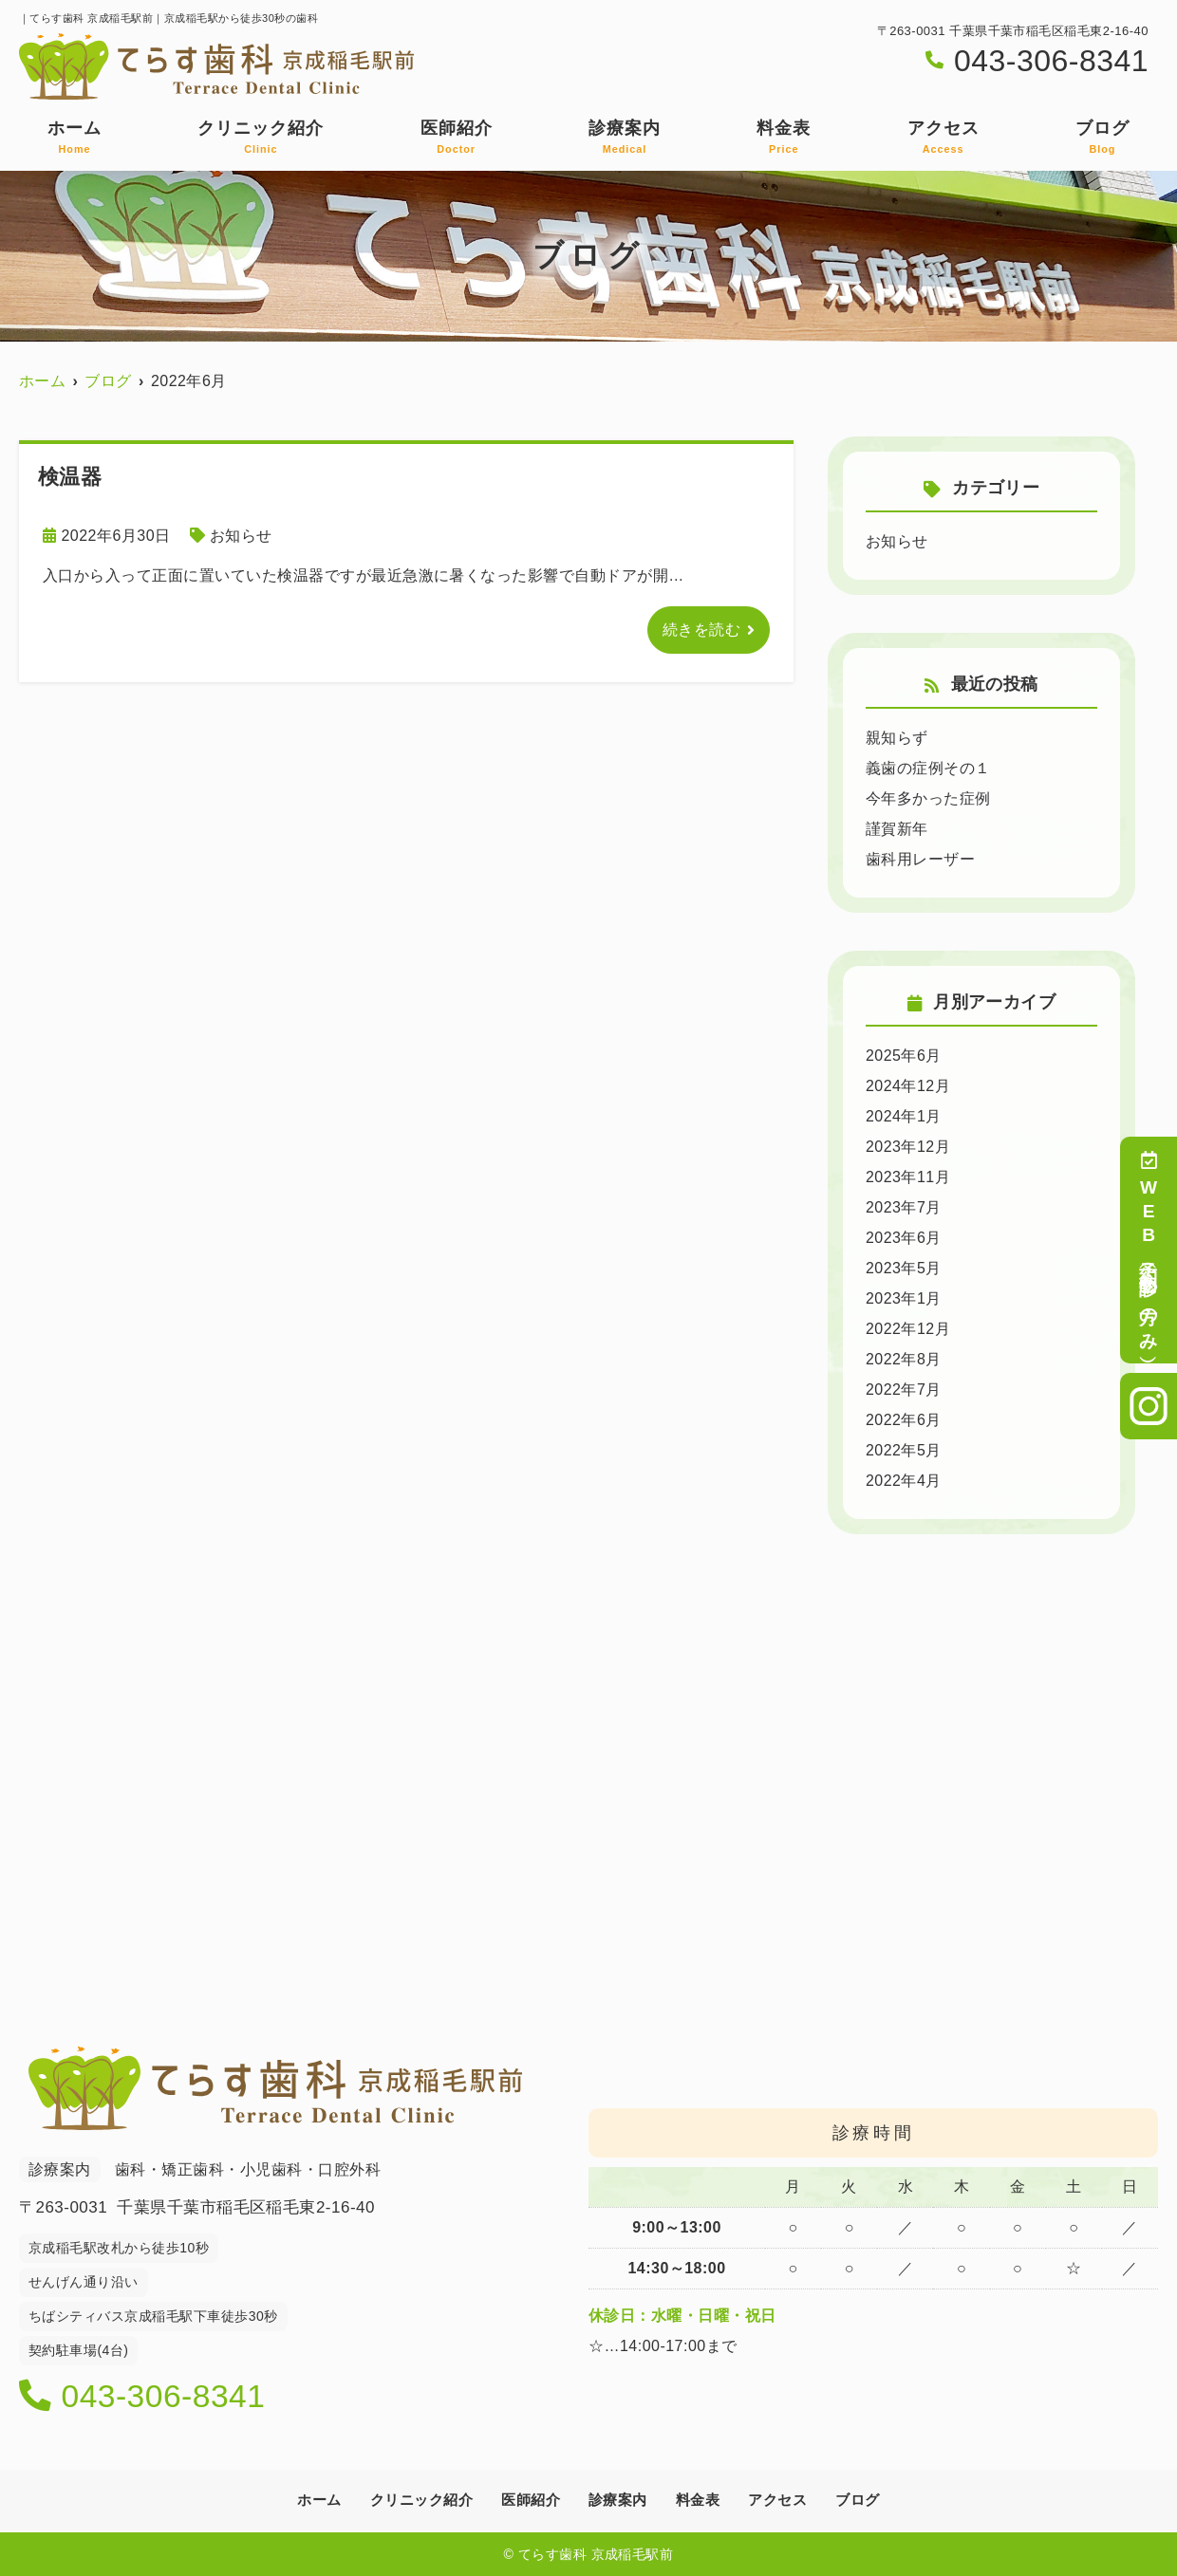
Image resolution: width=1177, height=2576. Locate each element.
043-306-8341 (143, 2397)
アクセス (943, 138)
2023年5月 (904, 1268)
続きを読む (701, 629)
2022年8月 (904, 1359)
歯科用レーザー (920, 859)
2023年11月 (908, 1177)
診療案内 (624, 138)
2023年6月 (904, 1238)
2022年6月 (904, 1420)
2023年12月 (908, 1147)
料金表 (784, 138)
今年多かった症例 (928, 798)
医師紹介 (456, 138)
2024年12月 (908, 1086)
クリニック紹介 (260, 138)
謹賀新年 (897, 829)
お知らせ (241, 536)
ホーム (74, 138)
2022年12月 (908, 1329)
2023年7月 (904, 1207)
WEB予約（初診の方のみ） (1149, 1250)
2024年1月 (904, 1116)
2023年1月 (904, 1298)
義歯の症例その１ (928, 768)
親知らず (897, 738)
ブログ (1102, 138)
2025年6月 (904, 1055)
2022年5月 (904, 1450)
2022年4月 (904, 1481)
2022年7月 (904, 1389)
